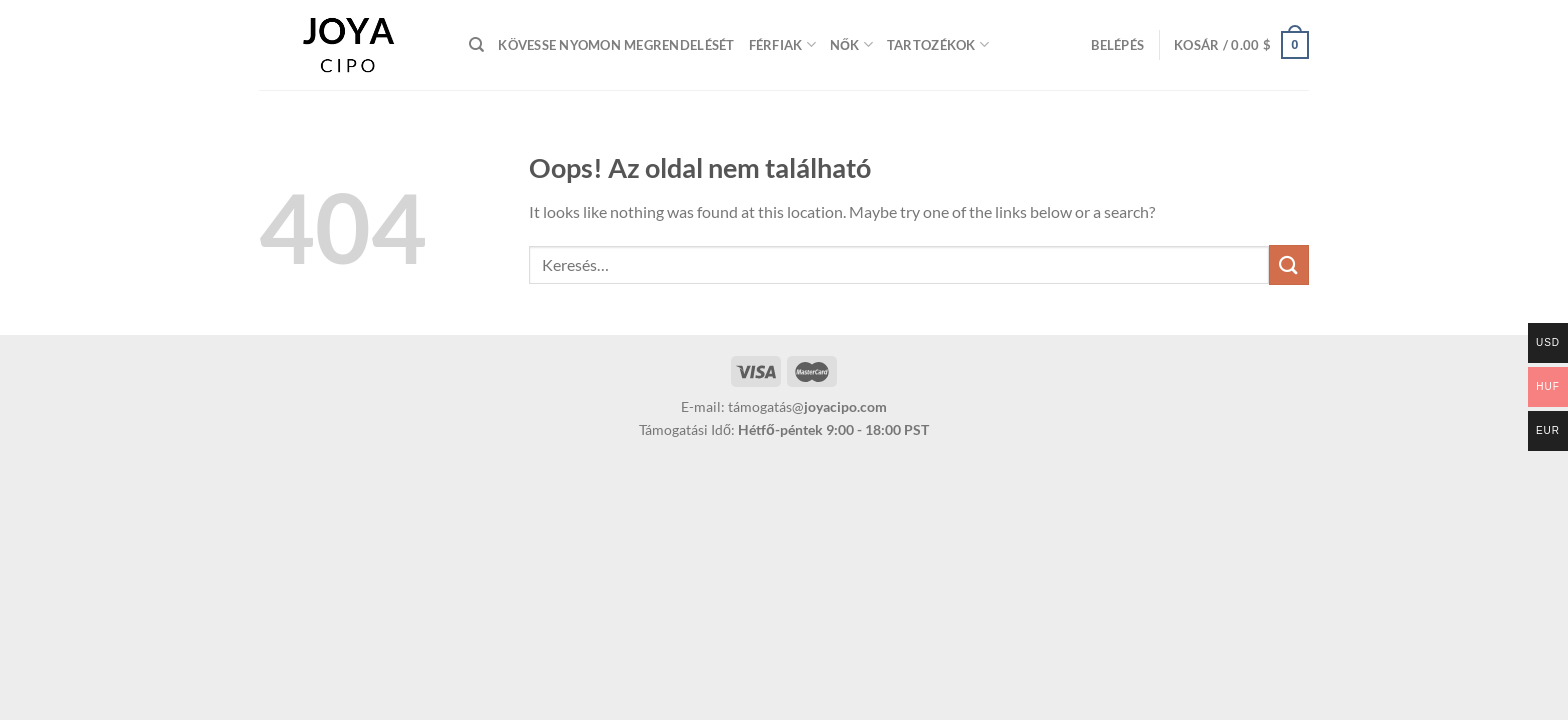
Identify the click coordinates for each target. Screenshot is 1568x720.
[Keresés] (476, 45)
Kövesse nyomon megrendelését (616, 45)
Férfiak (782, 44)
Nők (851, 44)
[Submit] (1289, 264)
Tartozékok (938, 44)
